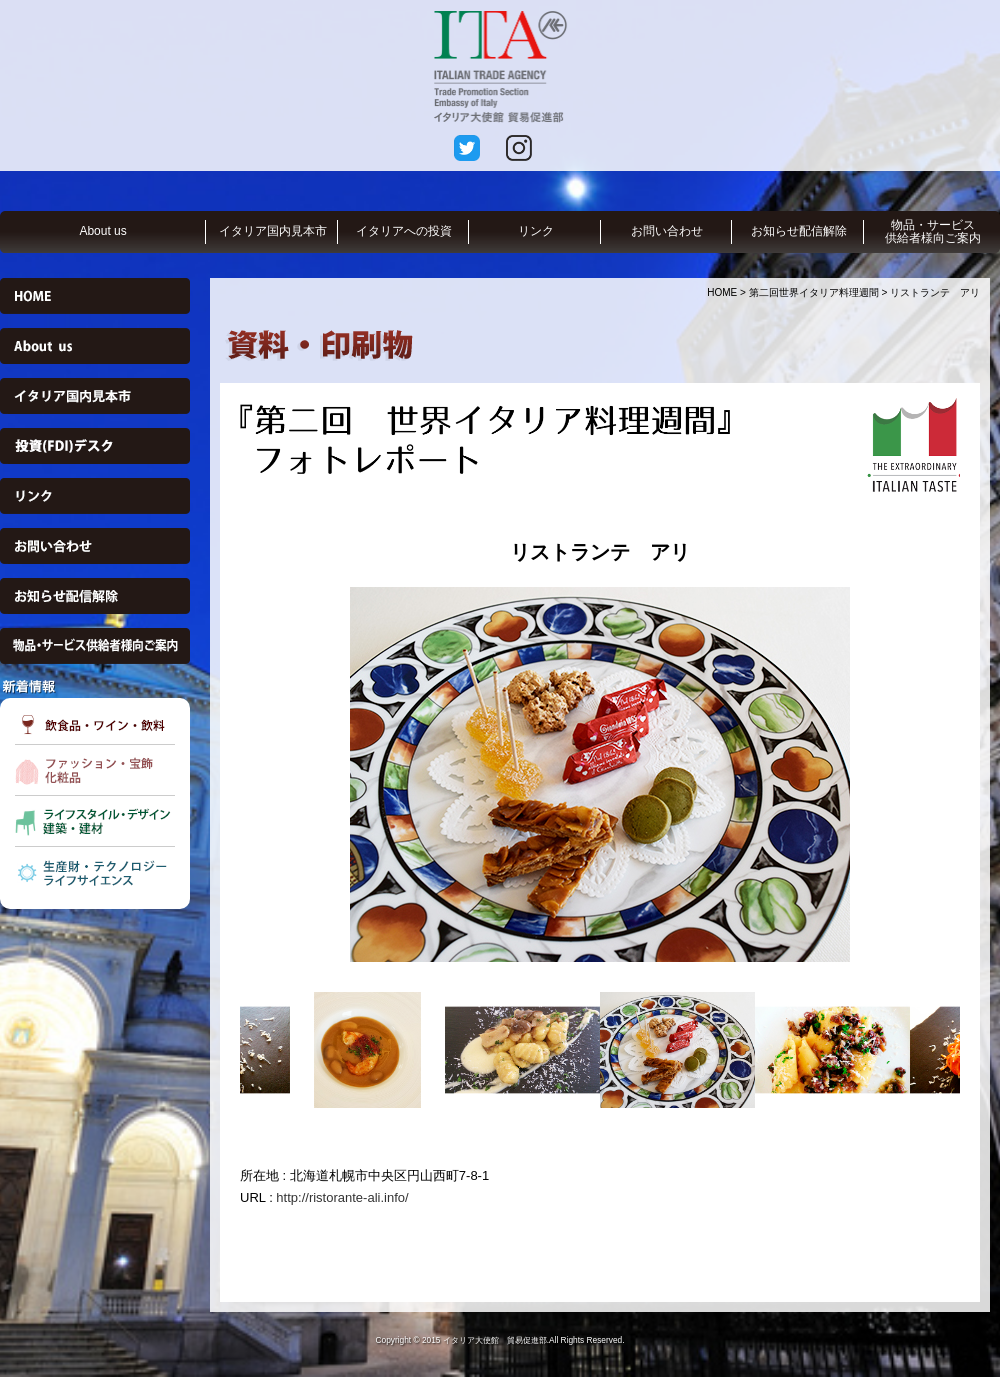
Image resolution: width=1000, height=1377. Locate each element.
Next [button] (975, 774)
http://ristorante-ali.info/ (342, 1197)
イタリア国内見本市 (273, 231)
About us (102, 231)
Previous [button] (225, 774)
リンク (536, 231)
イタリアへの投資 (404, 231)
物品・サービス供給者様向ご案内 (933, 231)
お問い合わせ (667, 231)
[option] (600, 774)
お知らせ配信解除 (799, 231)
